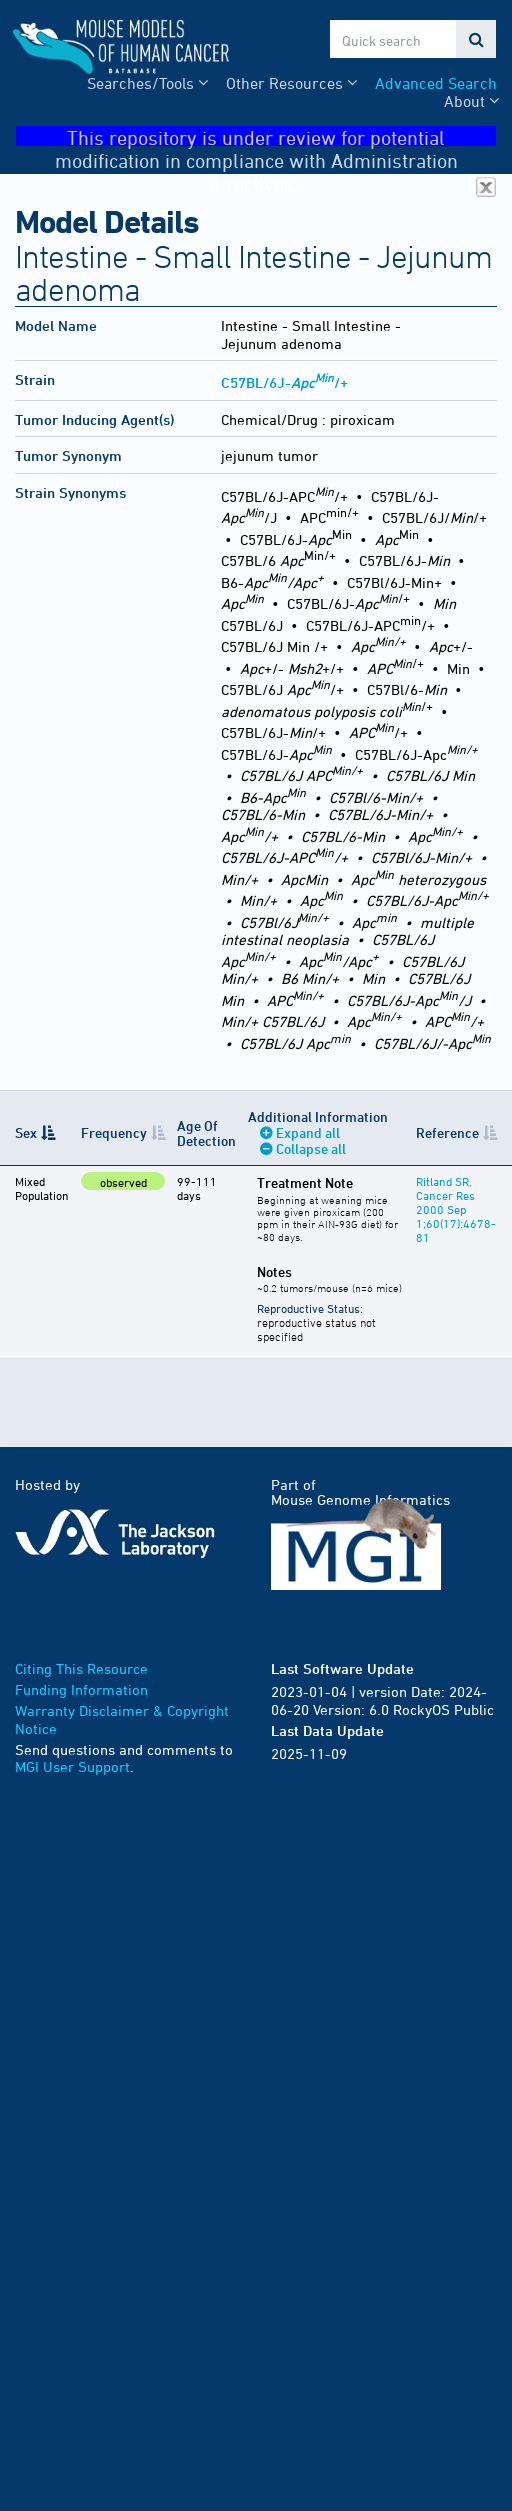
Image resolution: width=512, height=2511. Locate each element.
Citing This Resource (81, 1668)
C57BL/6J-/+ (284, 382)
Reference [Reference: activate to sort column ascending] (447, 1132)
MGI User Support (72, 1766)
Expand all (308, 1132)
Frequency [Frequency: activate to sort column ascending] (114, 1132)
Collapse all (311, 1148)
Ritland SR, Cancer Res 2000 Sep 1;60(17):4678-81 (456, 1209)
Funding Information (81, 1689)
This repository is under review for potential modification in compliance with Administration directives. (276, 136)
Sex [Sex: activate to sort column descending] (26, 1132)
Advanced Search (436, 83)
